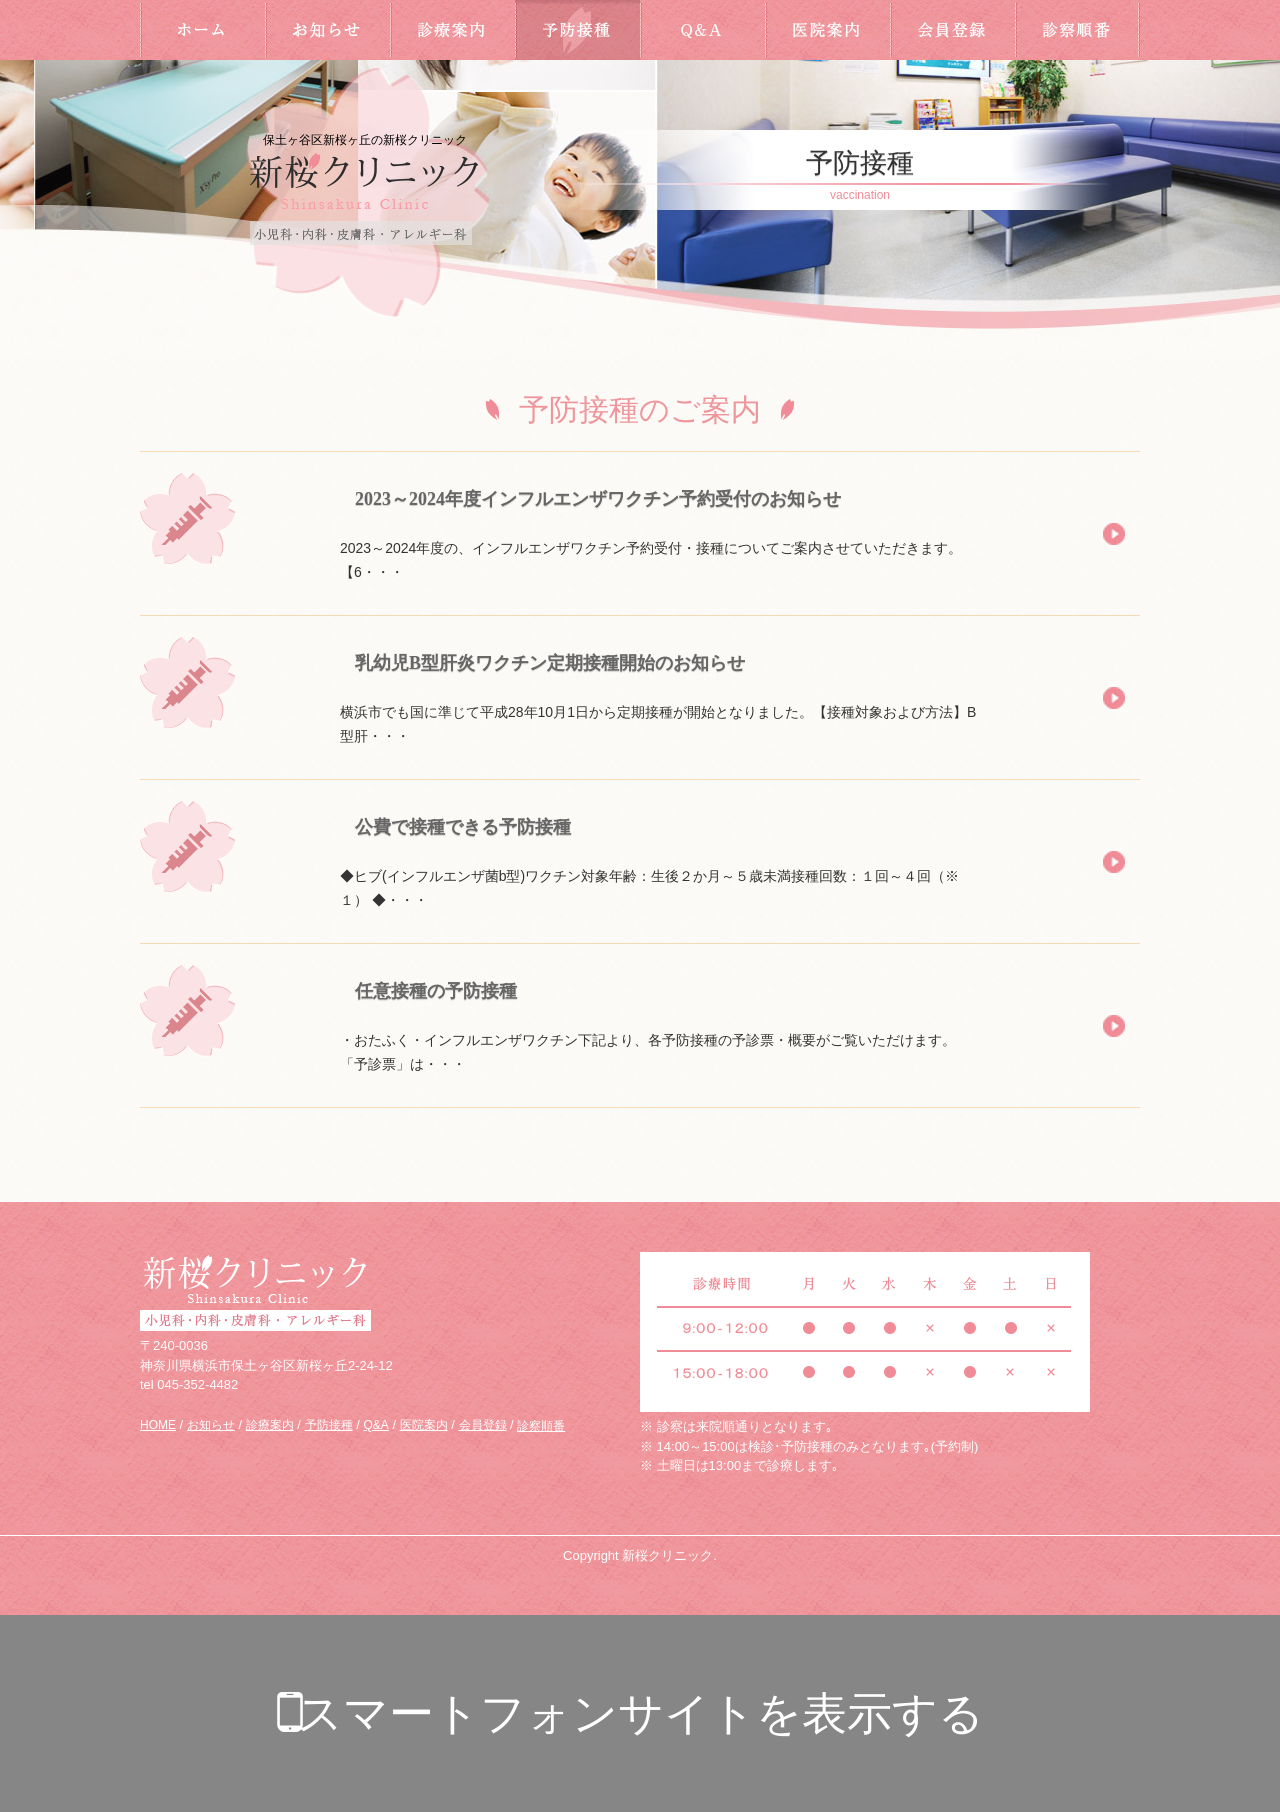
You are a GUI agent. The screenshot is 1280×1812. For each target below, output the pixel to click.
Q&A (702, 30)
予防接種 (577, 30)
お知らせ (327, 30)
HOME (202, 30)
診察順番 (1077, 30)
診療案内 (452, 30)
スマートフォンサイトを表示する (640, 1713)
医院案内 (827, 30)
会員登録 (952, 30)
